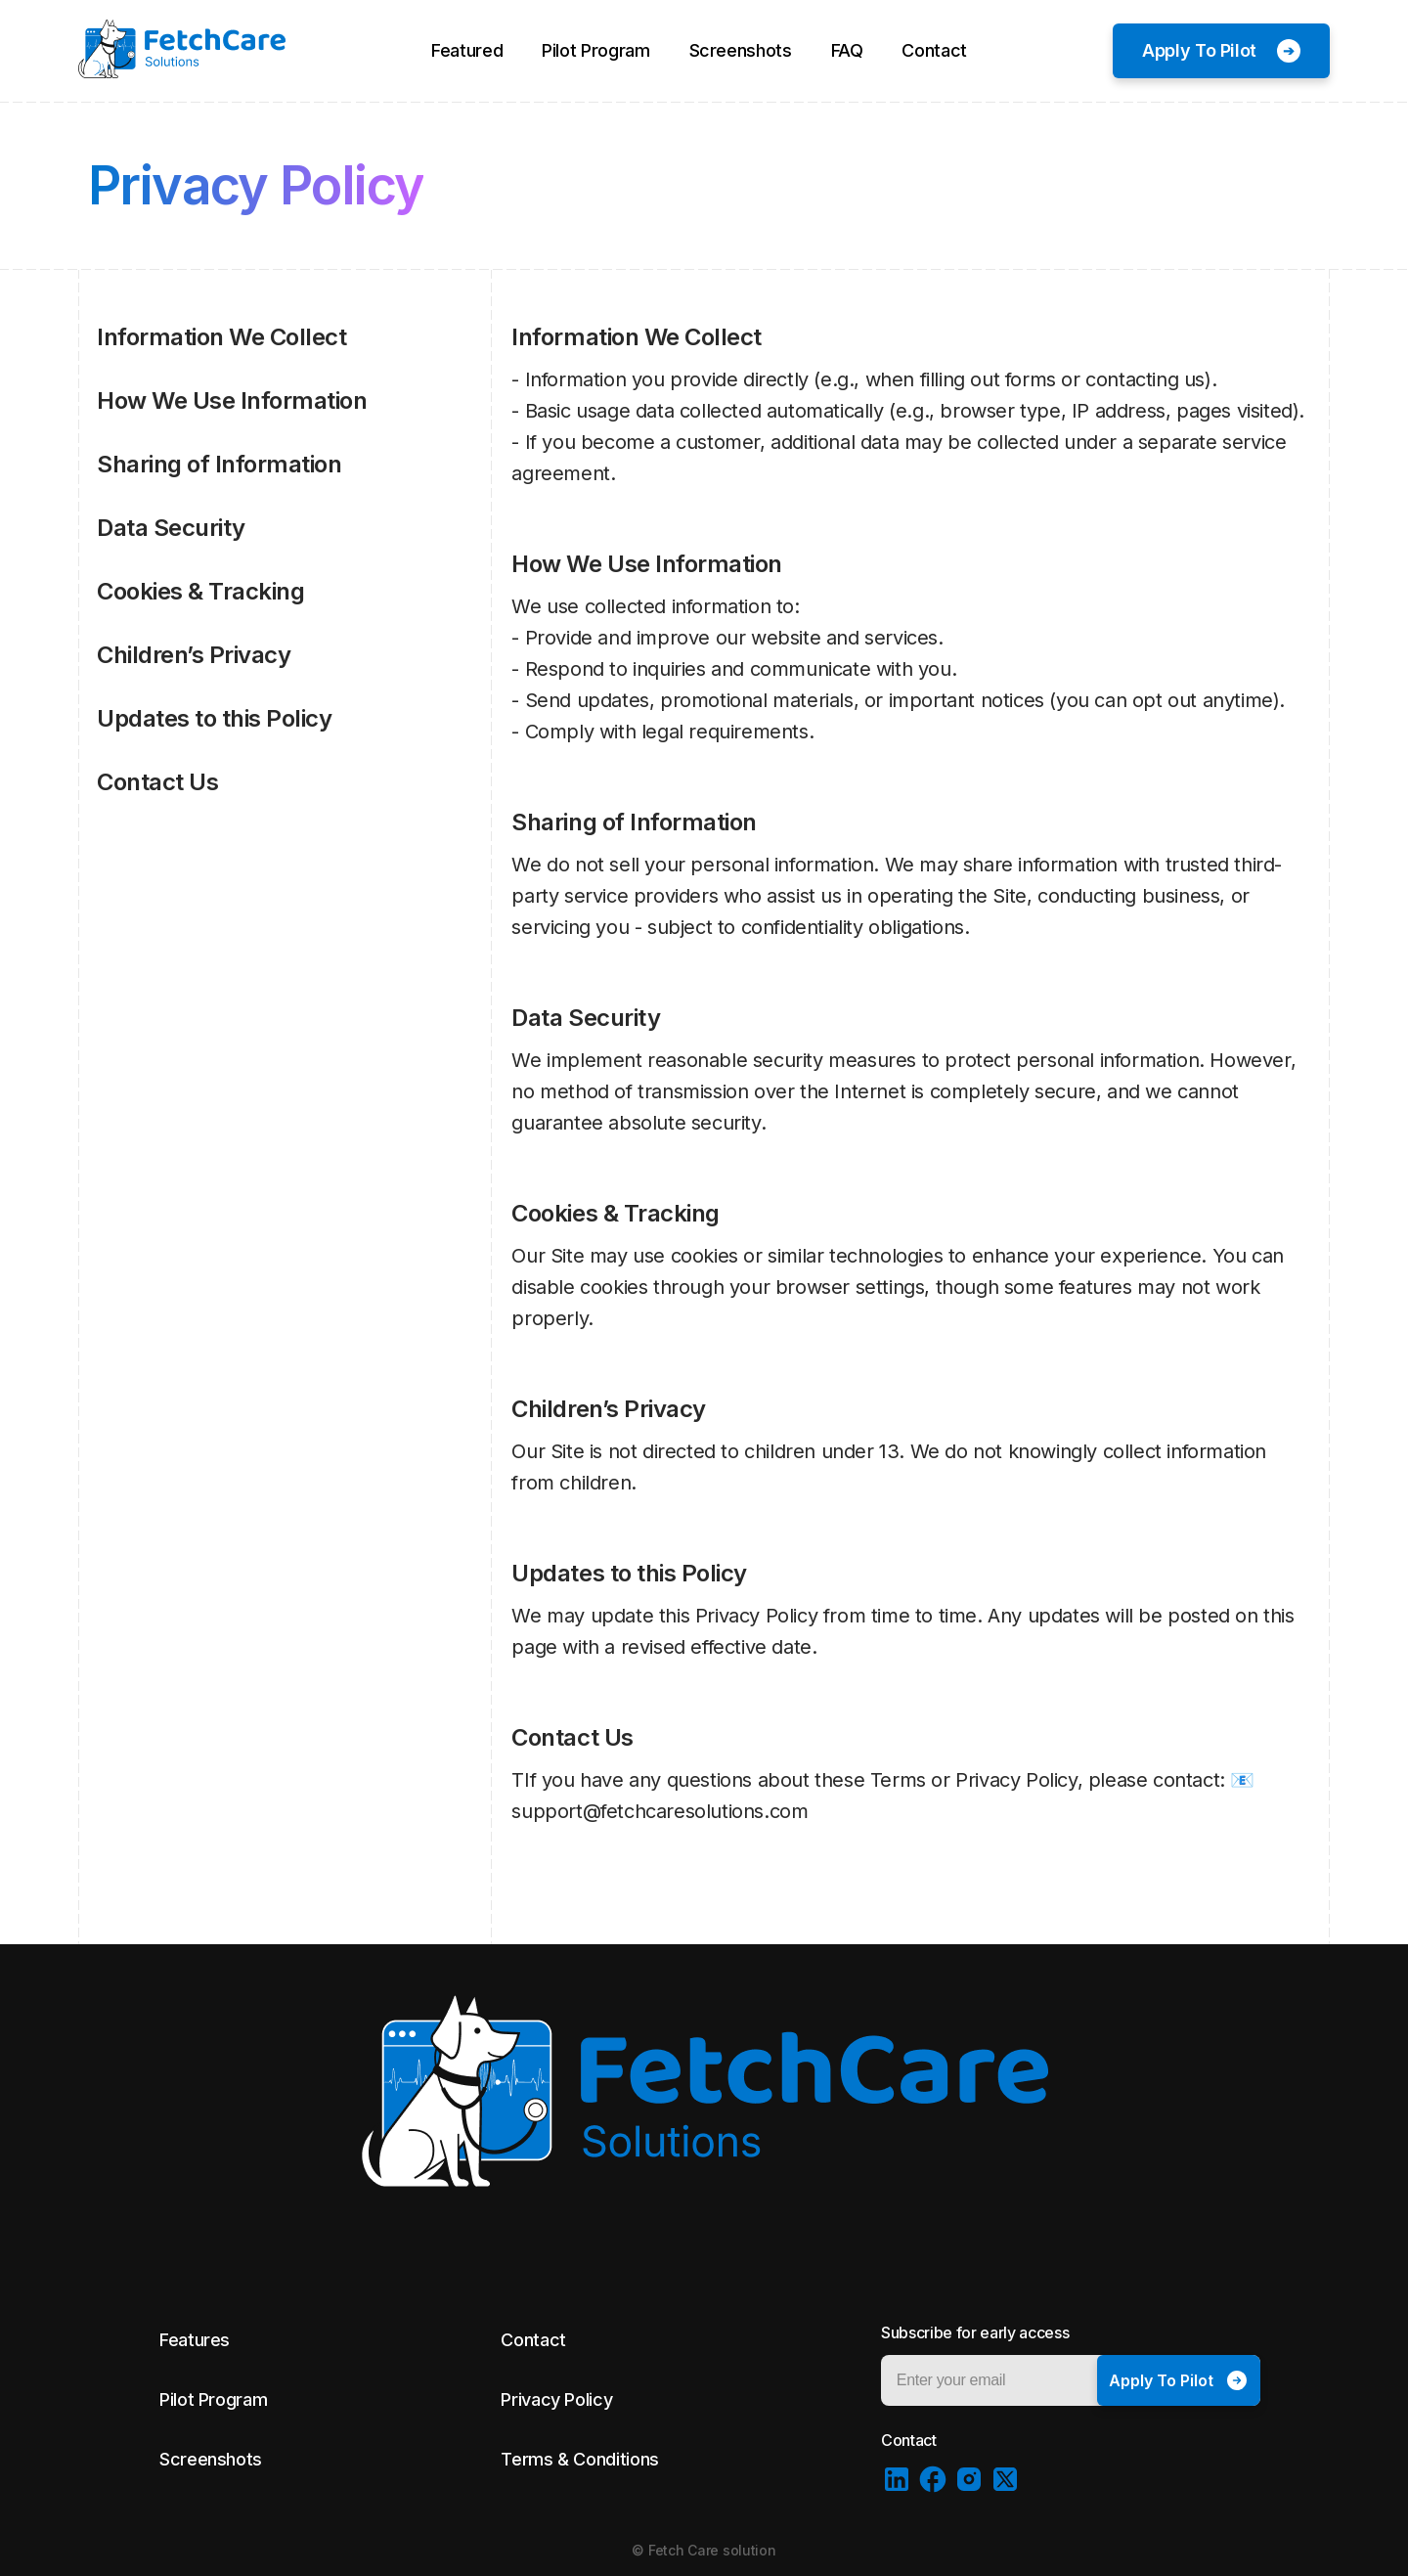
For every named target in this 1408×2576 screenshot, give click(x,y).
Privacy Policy (556, 2399)
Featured (467, 50)
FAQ (847, 50)
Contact (934, 50)
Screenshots (740, 50)
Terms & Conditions (580, 2459)
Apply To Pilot (1199, 50)
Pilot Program (595, 50)
